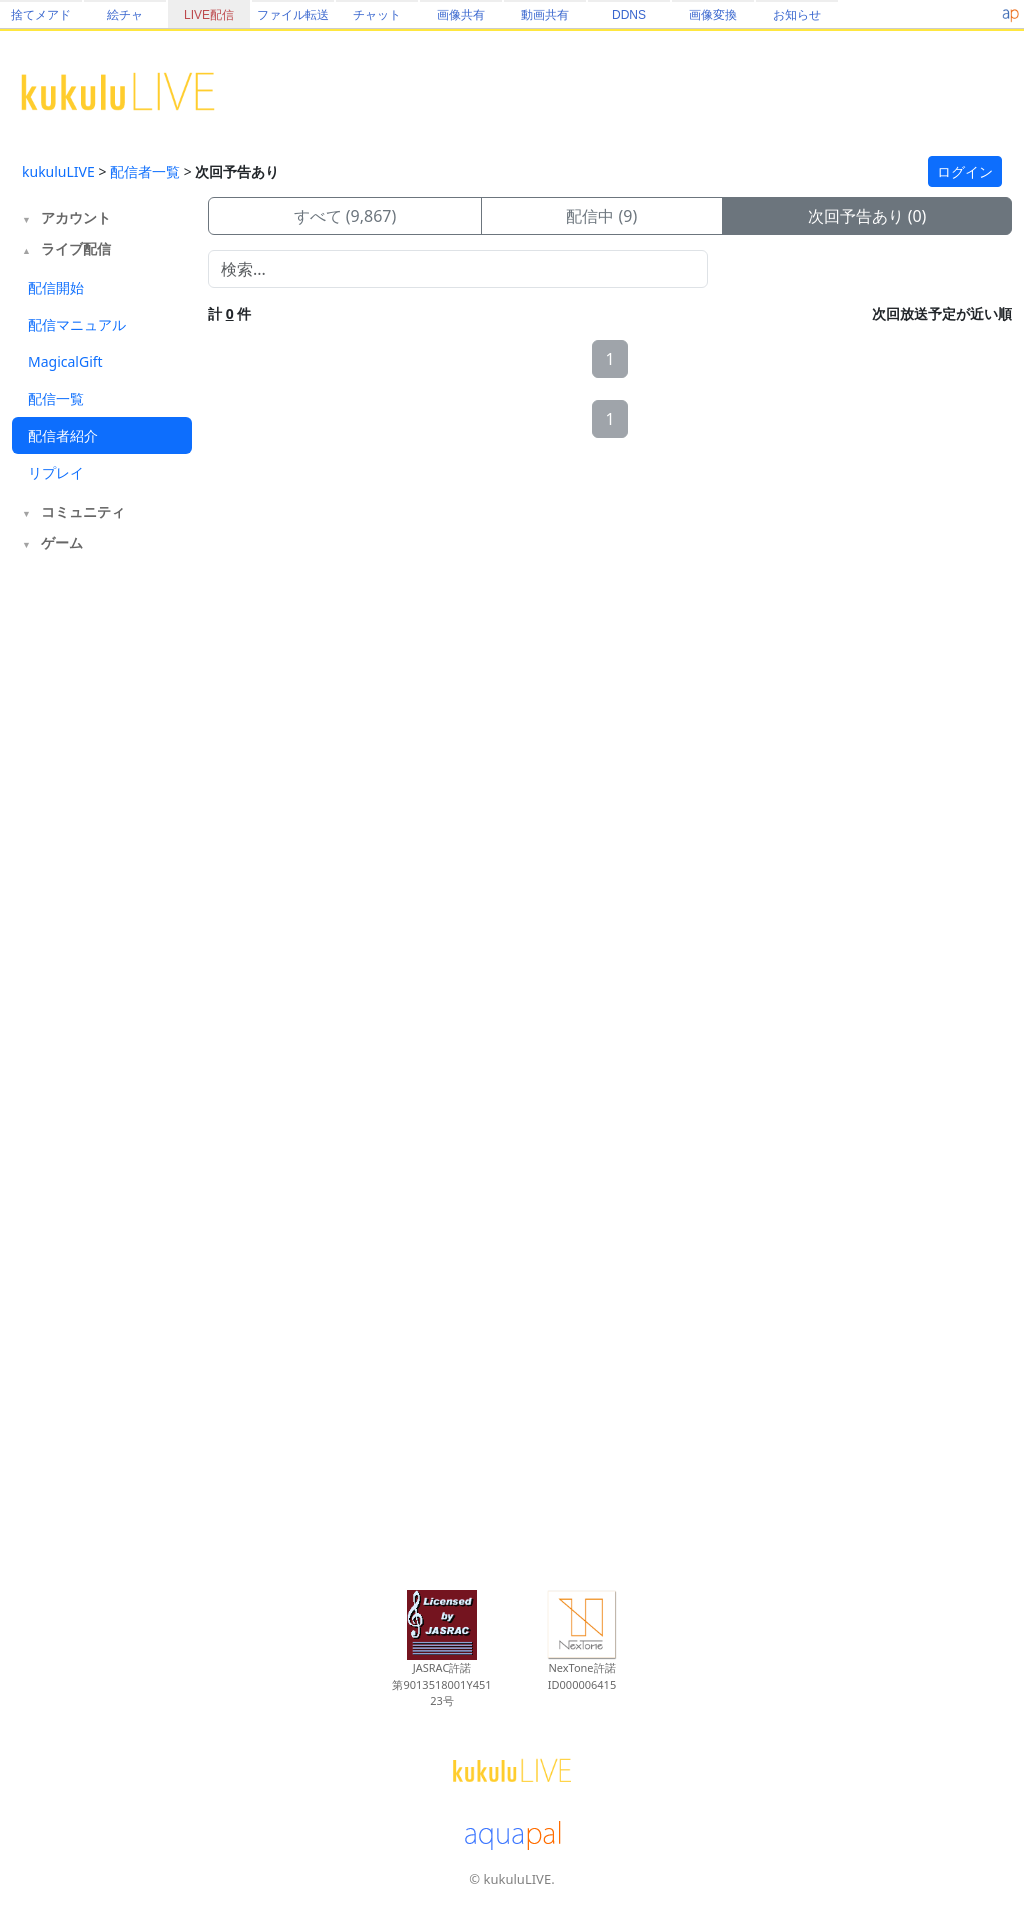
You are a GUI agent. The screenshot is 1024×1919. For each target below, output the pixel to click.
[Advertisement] (102, 888)
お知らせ (797, 15)
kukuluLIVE (58, 171)
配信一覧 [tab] (56, 398)
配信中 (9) (601, 216)
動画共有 (545, 15)
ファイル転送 (293, 15)
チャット (377, 15)
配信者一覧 (145, 171)
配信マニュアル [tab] (77, 324)
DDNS (629, 15)
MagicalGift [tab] (65, 361)
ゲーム (62, 542)
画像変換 (713, 15)
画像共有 (461, 15)
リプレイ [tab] (56, 472)
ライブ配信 (76, 248)
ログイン (965, 171)
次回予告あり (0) (867, 216)
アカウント (76, 217)
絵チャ (125, 15)
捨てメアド (41, 15)
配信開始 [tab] (56, 287)
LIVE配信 (209, 15)
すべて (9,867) (345, 216)
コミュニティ (83, 511)
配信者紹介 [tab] (63, 435)
